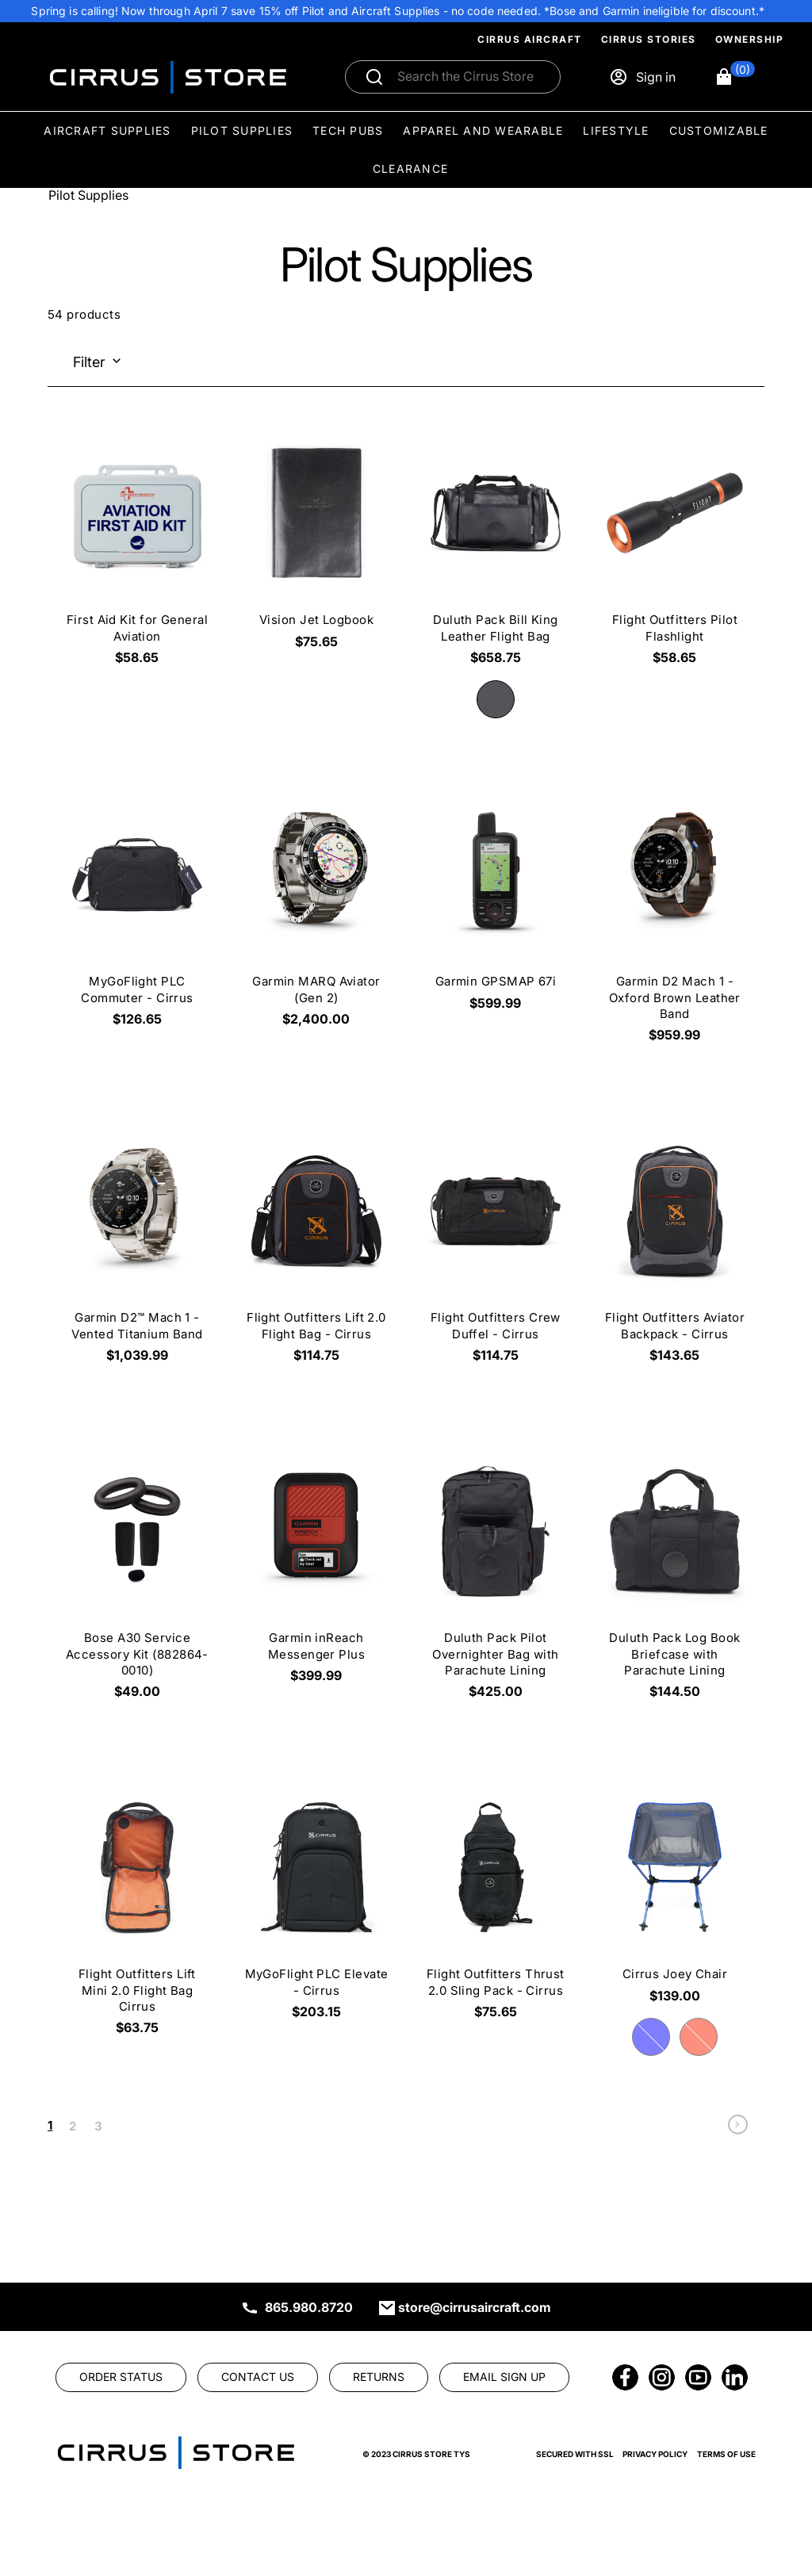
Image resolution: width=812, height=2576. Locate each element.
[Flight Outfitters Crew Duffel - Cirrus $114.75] (496, 1249)
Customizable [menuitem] (718, 130)
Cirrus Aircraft (529, 39)
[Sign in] (642, 77)
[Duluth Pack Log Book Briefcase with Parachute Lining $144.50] (675, 1577)
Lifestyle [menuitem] (616, 130)
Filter (89, 362)
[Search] (470, 77)
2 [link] (72, 2126)
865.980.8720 (309, 2307)
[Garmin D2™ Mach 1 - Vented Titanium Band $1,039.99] (137, 1249)
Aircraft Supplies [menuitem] (107, 130)
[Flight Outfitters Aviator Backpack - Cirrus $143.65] (675, 1249)
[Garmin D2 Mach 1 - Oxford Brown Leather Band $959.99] (675, 920)
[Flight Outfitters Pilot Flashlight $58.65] (675, 551)
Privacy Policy (655, 2454)
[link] (738, 2128)
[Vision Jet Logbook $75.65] (316, 543)
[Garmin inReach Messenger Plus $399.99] (316, 1569)
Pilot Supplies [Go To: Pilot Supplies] (88, 195)
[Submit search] (374, 77)
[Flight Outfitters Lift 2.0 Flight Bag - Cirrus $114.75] (316, 1249)
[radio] (496, 699)
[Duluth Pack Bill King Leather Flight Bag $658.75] (496, 551)
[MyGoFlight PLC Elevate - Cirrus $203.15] (316, 1905)
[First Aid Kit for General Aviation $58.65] (137, 551)
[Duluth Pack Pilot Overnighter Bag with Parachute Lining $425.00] (496, 1577)
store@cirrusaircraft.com (474, 2307)
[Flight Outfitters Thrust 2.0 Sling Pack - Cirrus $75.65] (496, 1905)
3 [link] (98, 2126)
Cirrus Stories (648, 39)
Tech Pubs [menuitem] (347, 130)
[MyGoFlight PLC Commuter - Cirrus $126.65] (137, 912)
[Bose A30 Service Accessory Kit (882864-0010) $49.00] (137, 1577)
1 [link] (50, 2125)
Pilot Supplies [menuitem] (242, 130)
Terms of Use (726, 2454)
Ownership (749, 39)
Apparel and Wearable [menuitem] (483, 130)
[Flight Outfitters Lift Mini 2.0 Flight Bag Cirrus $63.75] (137, 1913)
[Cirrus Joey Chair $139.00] (675, 1897)
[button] (735, 77)
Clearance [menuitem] (410, 168)
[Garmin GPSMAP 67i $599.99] (496, 904)
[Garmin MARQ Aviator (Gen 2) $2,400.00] (316, 912)
